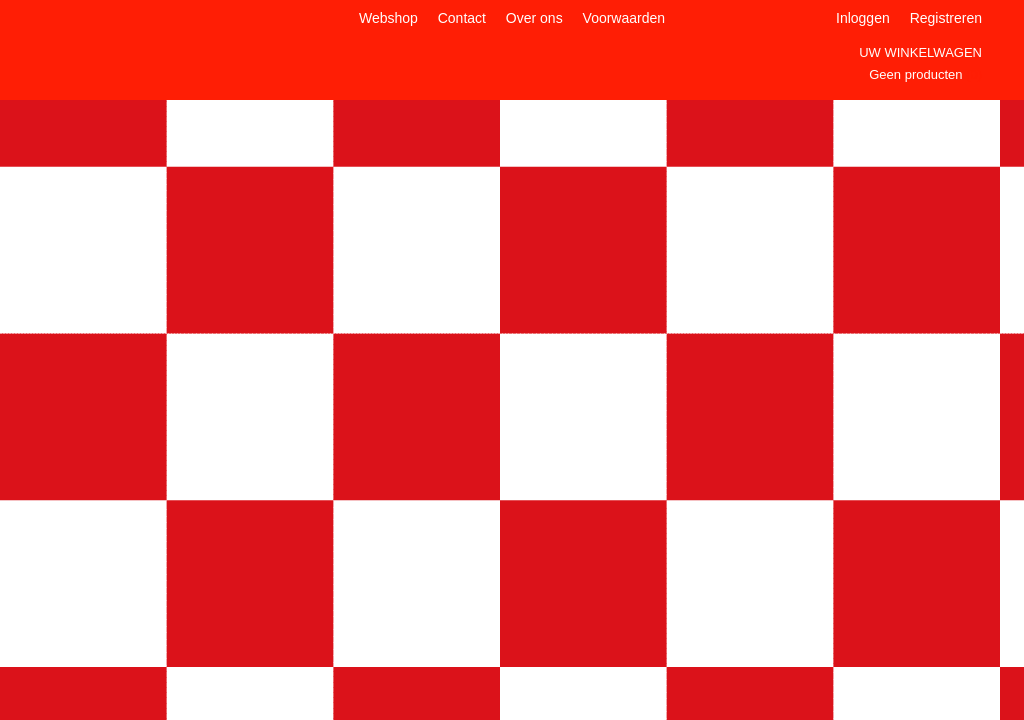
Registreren (946, 18)
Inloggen (863, 18)
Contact (462, 18)
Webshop (388, 18)
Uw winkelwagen (920, 52)
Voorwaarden (624, 18)
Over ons (534, 18)
